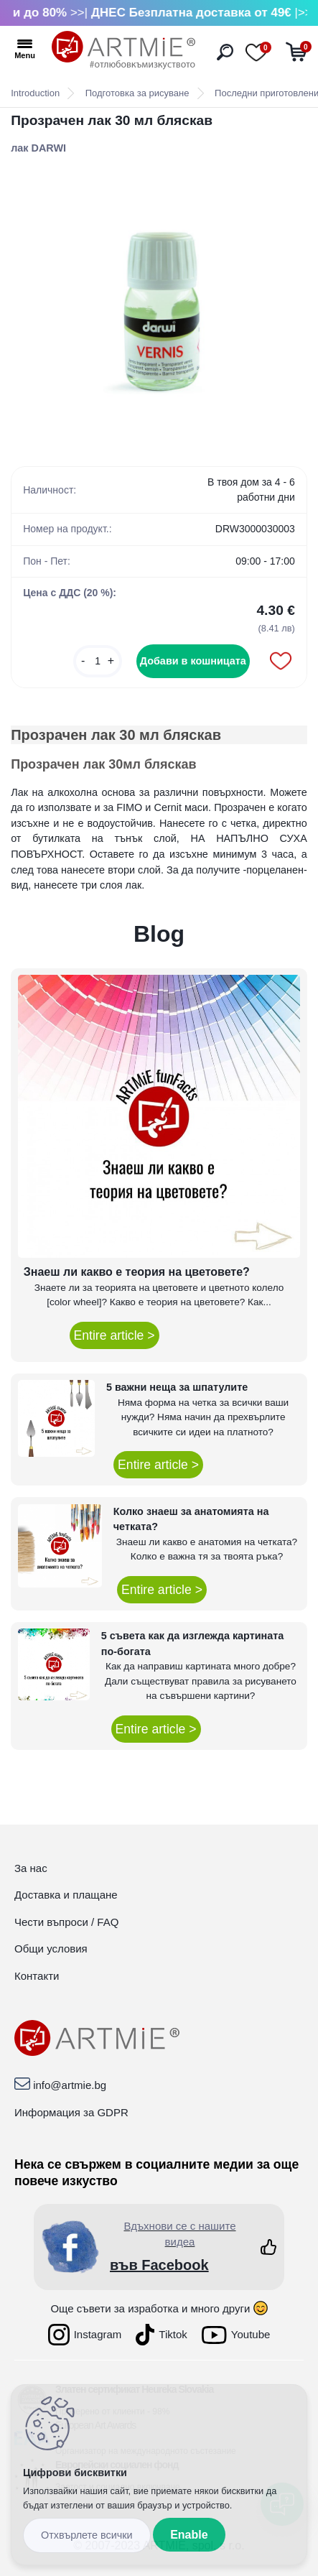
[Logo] (123, 50)
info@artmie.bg (69, 2085)
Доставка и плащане (66, 1895)
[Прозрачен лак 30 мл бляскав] (159, 304)
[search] (225, 52)
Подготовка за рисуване (137, 93)
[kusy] (97, 661)
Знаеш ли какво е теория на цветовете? (137, 1272)
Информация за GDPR (71, 2112)
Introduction (35, 93)
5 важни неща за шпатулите (177, 1387)
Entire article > (114, 1335)
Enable (188, 2535)
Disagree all (87, 2535)
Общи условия (51, 1948)
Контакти (36, 1976)
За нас (30, 1868)
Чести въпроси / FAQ (66, 1922)
